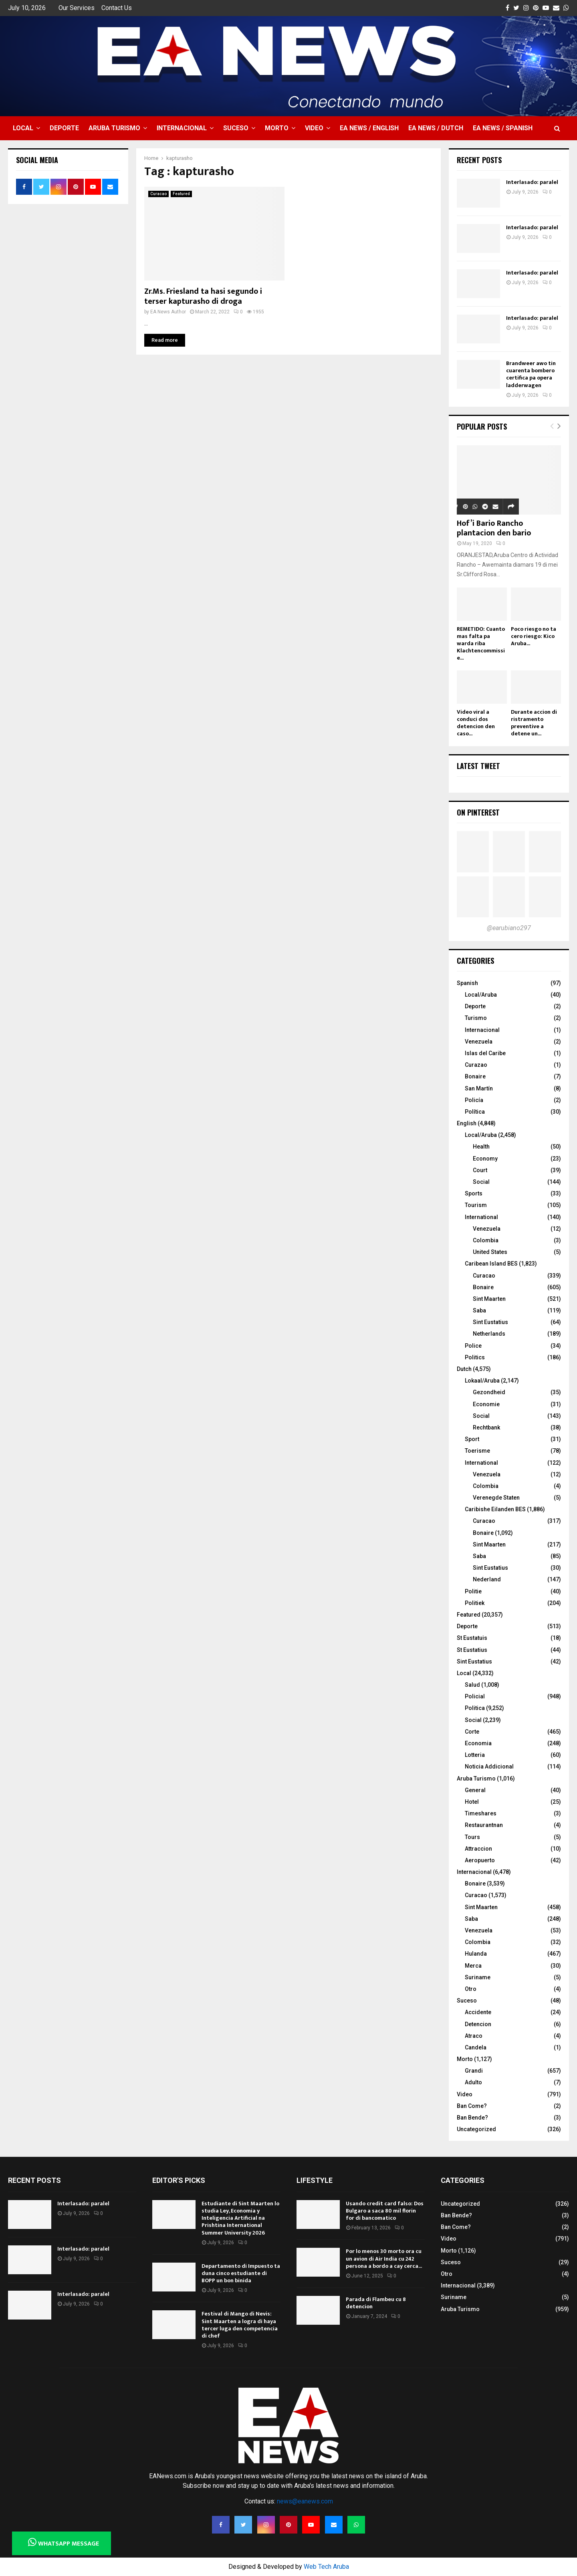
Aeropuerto (480, 1860)
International (481, 1217)
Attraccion (478, 1848)
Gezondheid (489, 1392)
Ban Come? (472, 2106)
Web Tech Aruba (326, 2566)
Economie (486, 1404)
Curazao (476, 1065)
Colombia (485, 1240)
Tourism (476, 1205)
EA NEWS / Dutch (435, 128)
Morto (276, 128)
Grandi (474, 2070)
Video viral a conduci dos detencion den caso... (476, 722)
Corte (472, 1731)
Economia (478, 1743)
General (475, 1790)
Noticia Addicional (489, 1766)
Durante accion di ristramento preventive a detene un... (534, 722)
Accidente (478, 2012)
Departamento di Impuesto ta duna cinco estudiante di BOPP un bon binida (241, 2273)
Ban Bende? (472, 2117)
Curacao (158, 194)
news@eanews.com (305, 2501)
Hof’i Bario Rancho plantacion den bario (494, 528)
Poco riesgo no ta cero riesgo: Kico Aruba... (533, 636)
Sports (473, 1193)
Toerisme (477, 1450)
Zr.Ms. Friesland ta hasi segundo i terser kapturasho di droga (203, 296)
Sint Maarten (489, 1299)
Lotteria (475, 1755)
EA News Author (168, 312)
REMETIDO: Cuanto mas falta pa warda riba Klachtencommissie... (481, 643)
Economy (485, 1158)
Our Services (77, 8)
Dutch (464, 1369)
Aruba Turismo (114, 128)
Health (481, 1146)
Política (475, 1111)
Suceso (235, 128)
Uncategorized (476, 2129)
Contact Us (116, 8)
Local (23, 128)
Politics (475, 1357)
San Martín (479, 1088)
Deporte (64, 128)
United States (490, 1252)
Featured (181, 194)
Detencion (478, 2024)
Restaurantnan (484, 1825)
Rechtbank (486, 1427)
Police (473, 1346)
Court (480, 1170)
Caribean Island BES (491, 1263)
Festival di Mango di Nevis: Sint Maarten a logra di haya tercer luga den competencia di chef (240, 2324)
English (466, 1123)
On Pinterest (478, 812)
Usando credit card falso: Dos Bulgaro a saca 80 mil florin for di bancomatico (385, 2211)
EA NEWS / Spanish (503, 128)
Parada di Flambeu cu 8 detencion (376, 2303)
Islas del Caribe (485, 1053)
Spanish (467, 983)
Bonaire (475, 1076)
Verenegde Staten (496, 1497)
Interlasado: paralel (532, 182)
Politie (473, 1591)
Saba (479, 1310)
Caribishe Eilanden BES (495, 1509)
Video (314, 128)
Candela (475, 2047)
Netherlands (489, 1333)
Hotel (472, 1802)
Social (481, 1182)
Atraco (473, 2036)
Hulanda (476, 1953)
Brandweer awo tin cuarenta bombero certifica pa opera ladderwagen (531, 374)
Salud (472, 1685)
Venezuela (478, 1041)
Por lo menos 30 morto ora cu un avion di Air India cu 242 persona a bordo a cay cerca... (384, 2258)
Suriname (477, 1977)
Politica (475, 1708)
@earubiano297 (509, 928)
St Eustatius (472, 1650)
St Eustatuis (472, 1638)
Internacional (182, 128)
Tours (472, 1837)
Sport (472, 1439)
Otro (470, 1989)
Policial (475, 1696)
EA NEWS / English (369, 128)
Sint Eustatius (490, 1322)
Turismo (476, 1018)
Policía (474, 1100)
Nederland (487, 1579)
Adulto (473, 2082)
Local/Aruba (481, 994)
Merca (473, 1965)
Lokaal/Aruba (482, 1380)
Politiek (474, 1603)
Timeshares (480, 1813)
